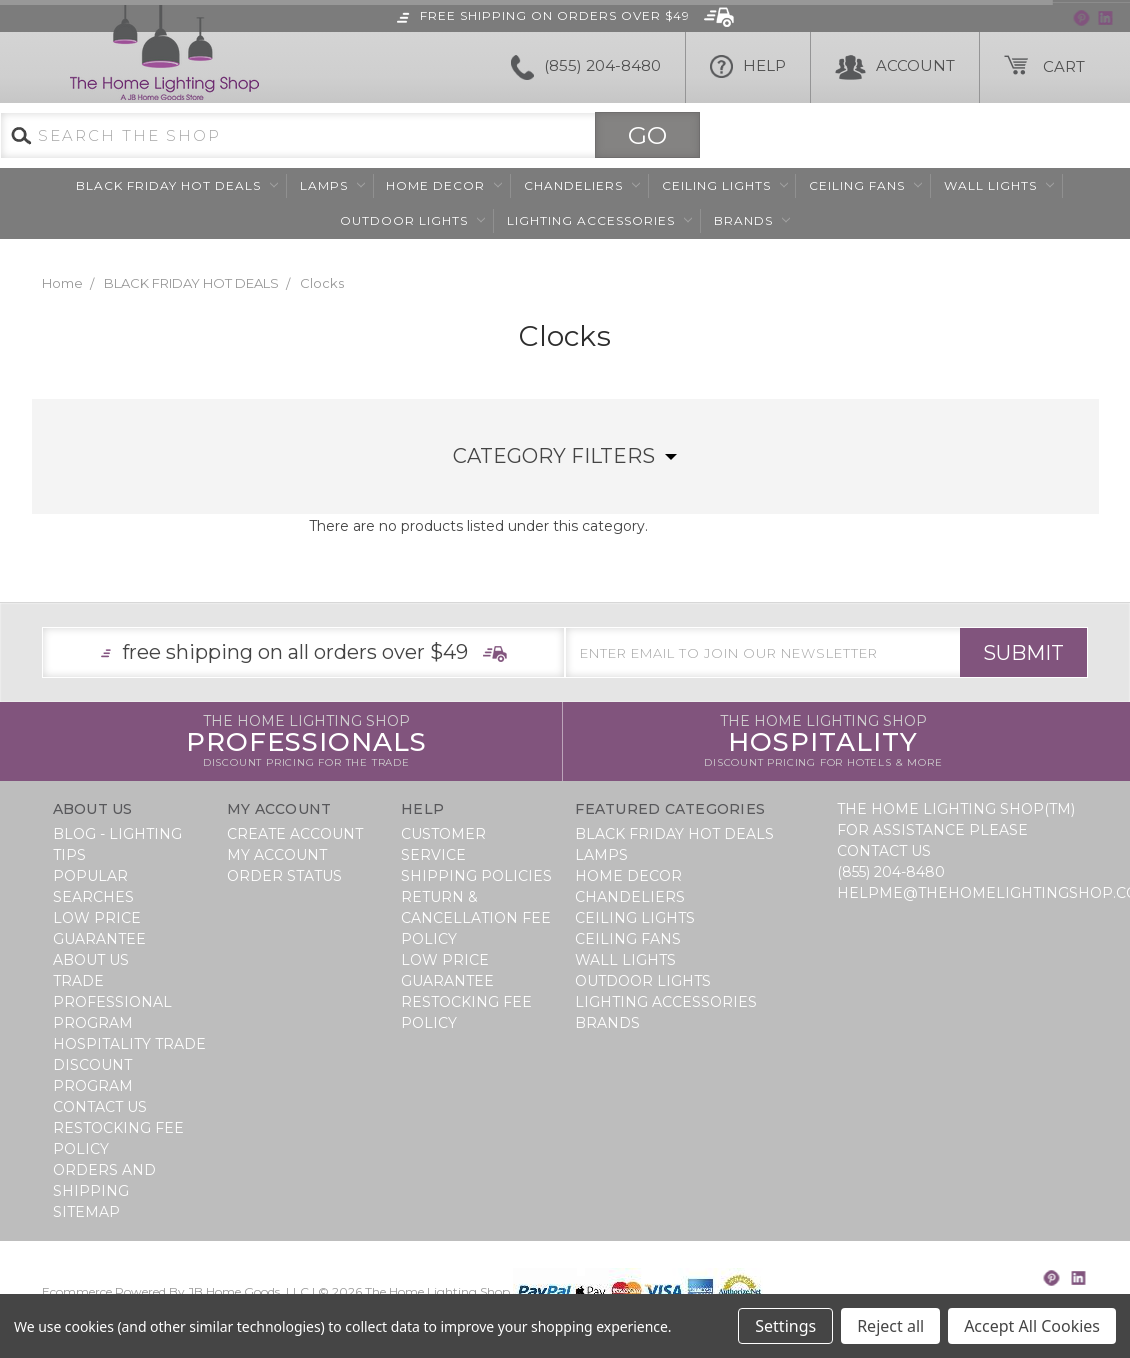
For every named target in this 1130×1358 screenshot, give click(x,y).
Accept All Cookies (1032, 1326)
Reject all (890, 1326)
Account (895, 67)
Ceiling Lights (725, 185)
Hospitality (823, 742)
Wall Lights (999, 185)
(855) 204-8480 (586, 67)
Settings (785, 1326)
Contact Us (100, 1107)
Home (62, 283)
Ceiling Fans (865, 185)
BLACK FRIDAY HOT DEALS (177, 185)
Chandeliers (582, 185)
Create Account (295, 834)
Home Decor (444, 185)
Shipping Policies (476, 876)
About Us (91, 960)
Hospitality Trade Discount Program (129, 1065)
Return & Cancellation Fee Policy (476, 918)
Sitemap (86, 1212)
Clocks (322, 283)
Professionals (306, 742)
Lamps (332, 185)
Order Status (284, 876)
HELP (748, 67)
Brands (752, 220)
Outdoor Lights (412, 220)
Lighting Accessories (599, 220)
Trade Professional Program (112, 1002)
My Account (277, 855)
